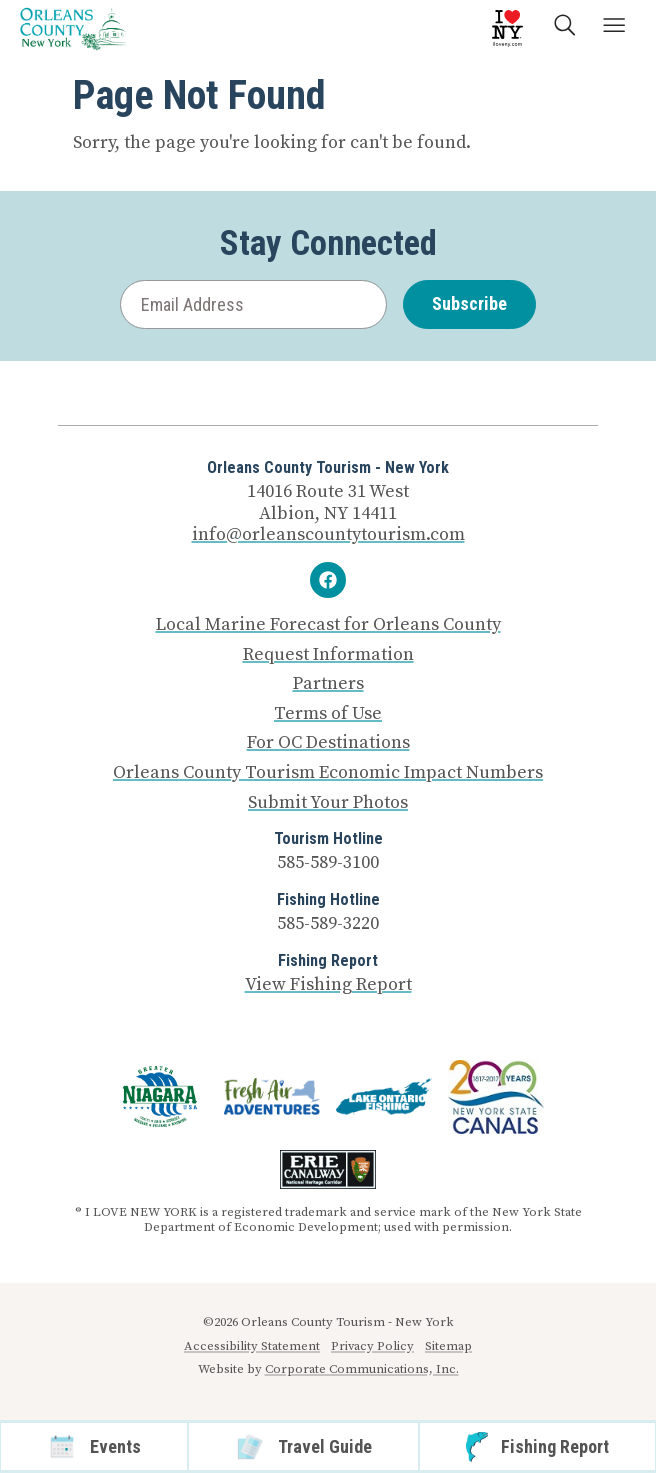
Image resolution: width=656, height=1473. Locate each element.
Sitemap (448, 1346)
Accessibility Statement (252, 1346)
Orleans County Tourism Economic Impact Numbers (328, 773)
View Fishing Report (328, 984)
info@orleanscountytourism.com (328, 534)
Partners (328, 684)
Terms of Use (328, 714)
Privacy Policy (372, 1346)
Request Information (328, 655)
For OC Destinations (328, 743)
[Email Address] (253, 304)
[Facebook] (328, 580)
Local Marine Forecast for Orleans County (328, 625)
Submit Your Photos (328, 803)
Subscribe (469, 303)
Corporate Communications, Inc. (362, 1369)
